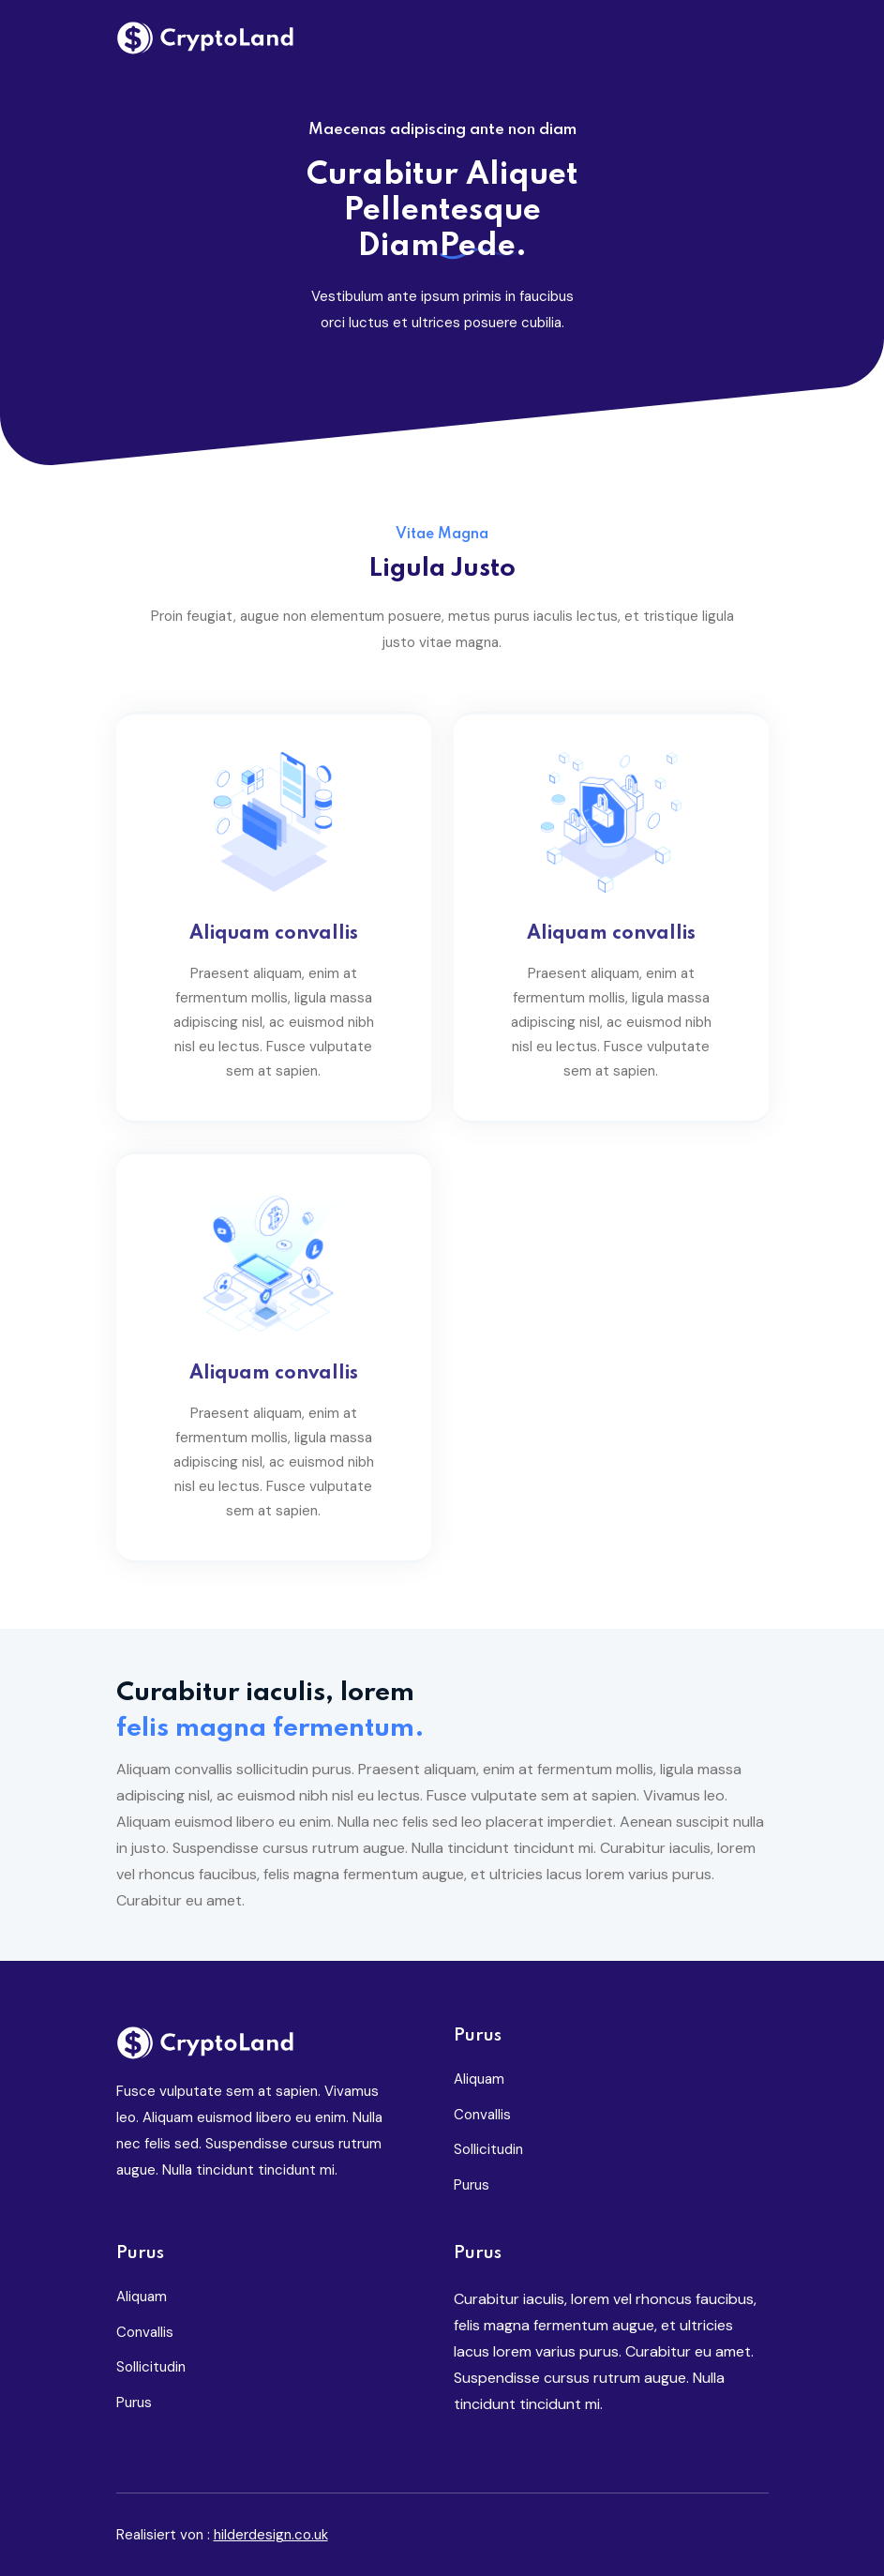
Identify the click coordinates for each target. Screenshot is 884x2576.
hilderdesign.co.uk (271, 2534)
